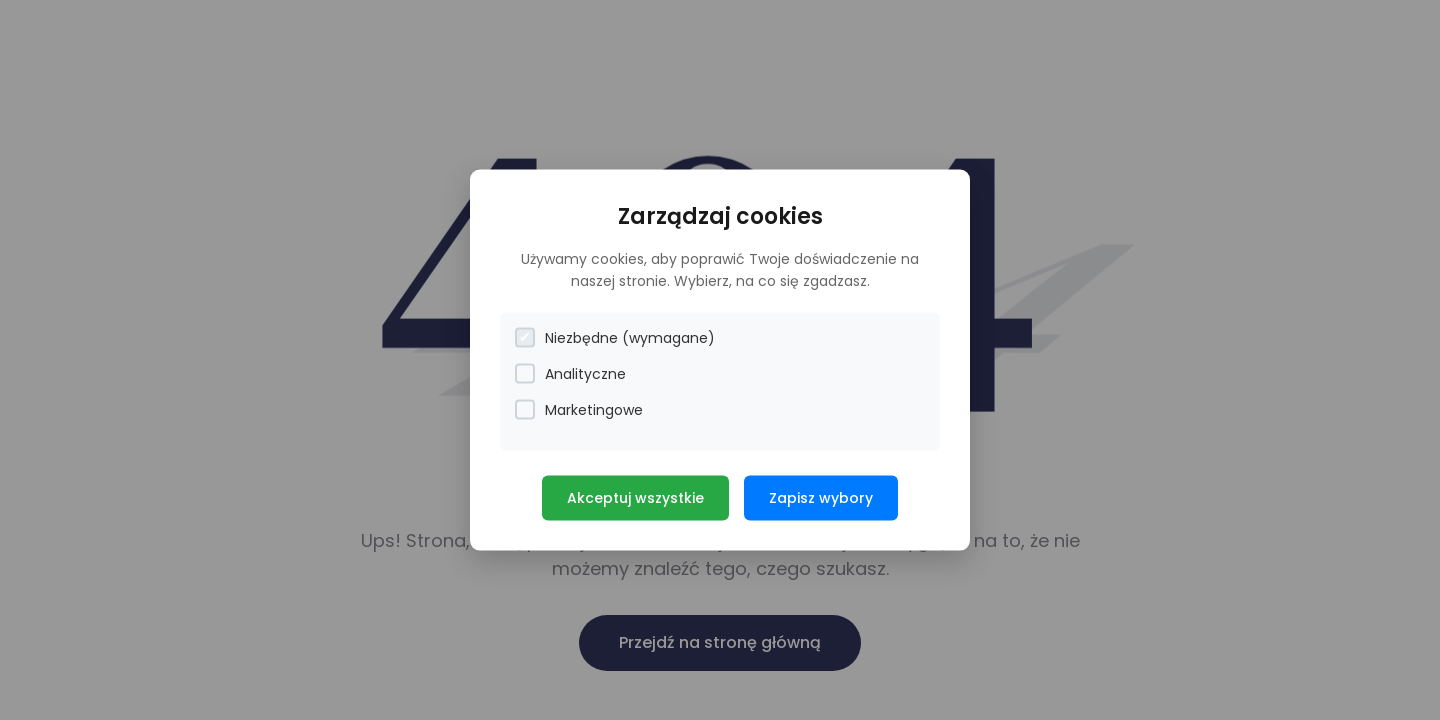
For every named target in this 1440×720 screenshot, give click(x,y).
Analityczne (570, 373)
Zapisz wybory (821, 497)
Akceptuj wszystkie (635, 497)
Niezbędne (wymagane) (615, 337)
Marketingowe (579, 409)
